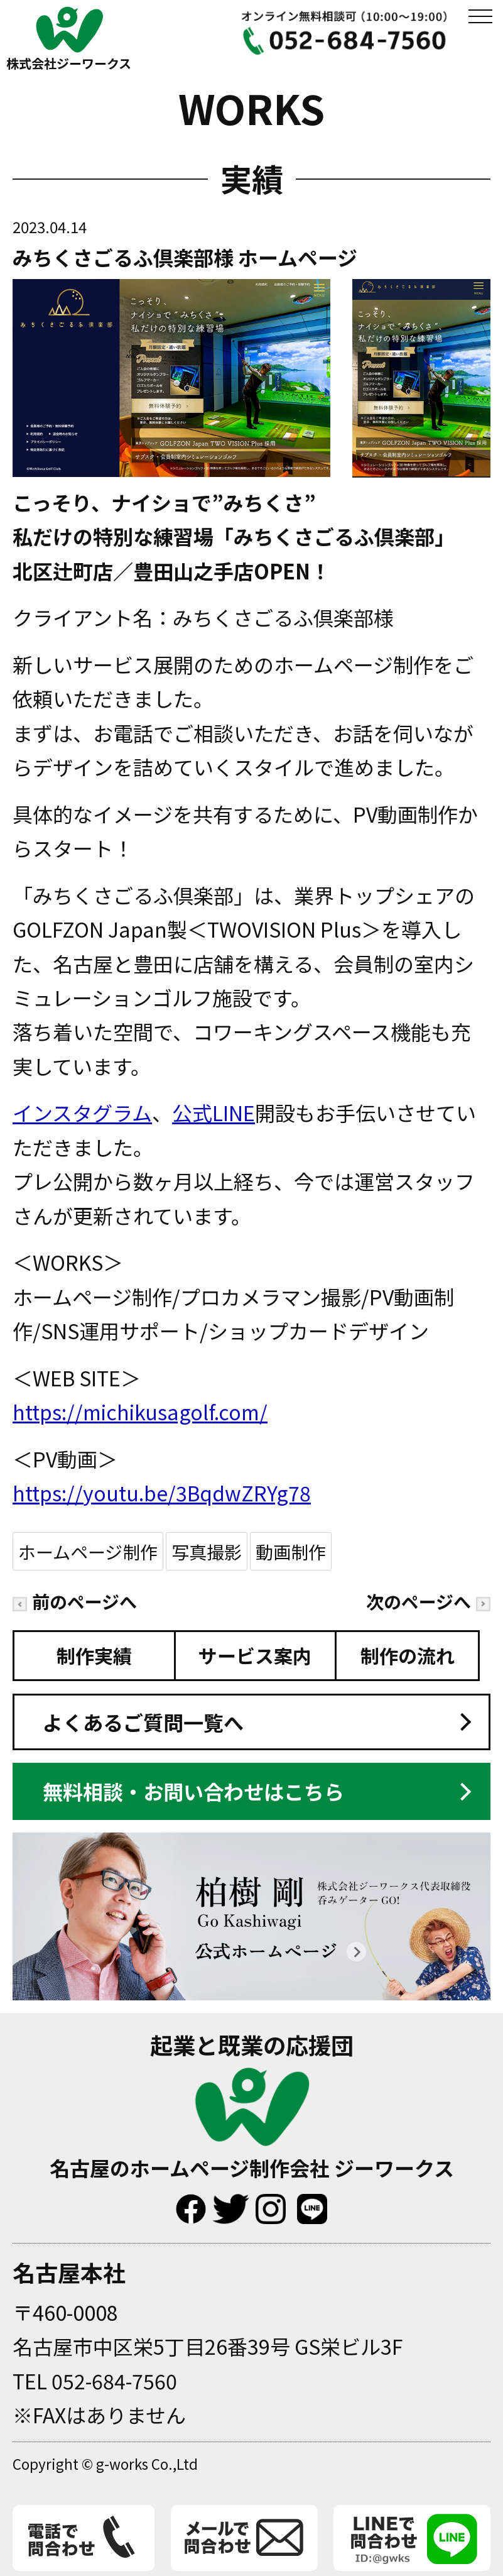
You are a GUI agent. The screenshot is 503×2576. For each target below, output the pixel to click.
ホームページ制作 (88, 1551)
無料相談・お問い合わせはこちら (193, 1791)
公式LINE (213, 1112)
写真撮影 (206, 1551)
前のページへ (75, 1601)
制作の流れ (407, 1655)
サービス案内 (254, 1655)
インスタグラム (82, 1112)
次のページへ (428, 1601)
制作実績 (94, 1655)
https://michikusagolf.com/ (140, 1411)
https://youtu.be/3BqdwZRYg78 (162, 1492)
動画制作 (291, 1551)
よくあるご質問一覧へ (143, 1721)
